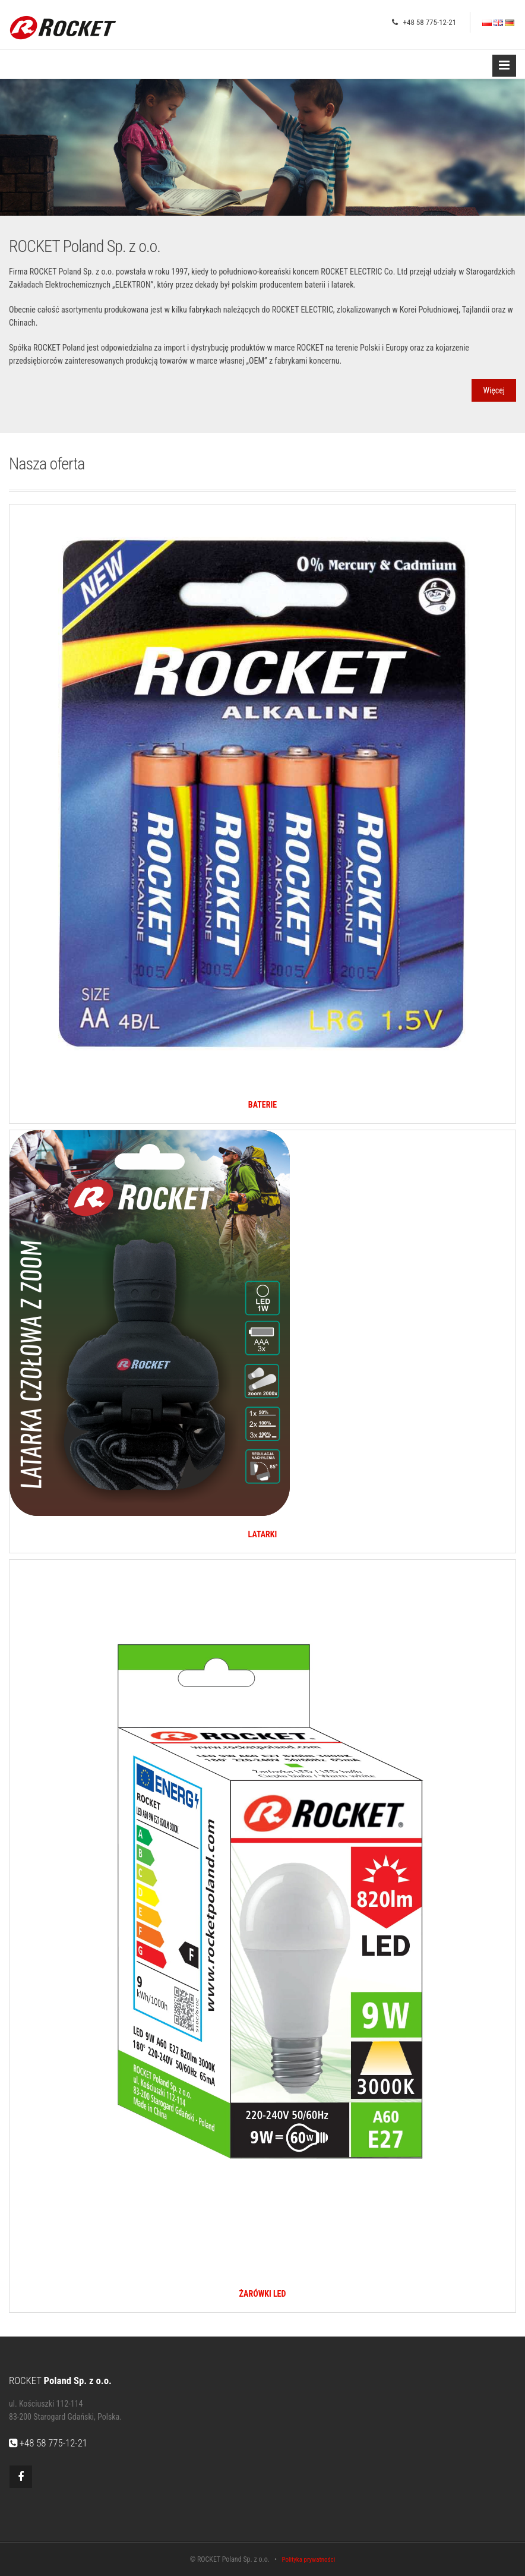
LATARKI (262, 1534)
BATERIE (262, 1104)
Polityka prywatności (308, 2560)
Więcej (494, 390)
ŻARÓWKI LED (262, 2293)
